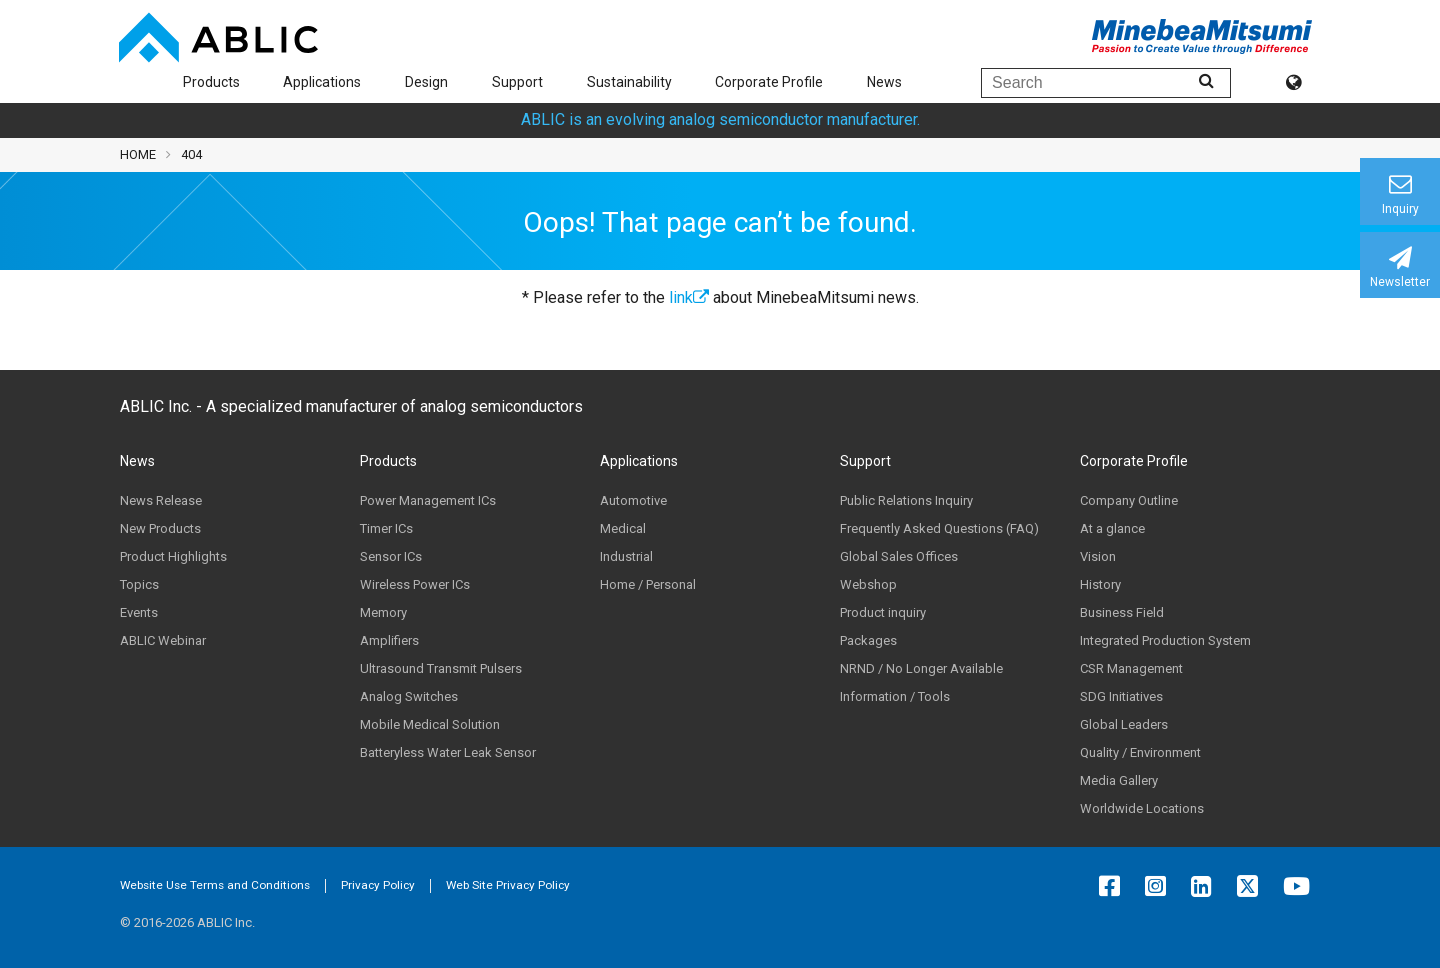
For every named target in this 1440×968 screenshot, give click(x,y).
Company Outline (1129, 500)
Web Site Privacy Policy (508, 885)
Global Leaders (1124, 724)
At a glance (1112, 528)
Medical (623, 528)
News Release (161, 500)
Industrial (626, 556)
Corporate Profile (769, 82)
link (689, 297)
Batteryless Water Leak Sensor (448, 752)
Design (426, 82)
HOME (138, 154)
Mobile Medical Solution (430, 724)
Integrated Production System (1165, 640)
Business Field (1122, 612)
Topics (139, 584)
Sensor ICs (391, 556)
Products (211, 82)
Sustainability (629, 82)
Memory (383, 612)
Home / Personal (648, 584)
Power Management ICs (428, 500)
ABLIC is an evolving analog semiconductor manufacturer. (720, 119)
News (884, 82)
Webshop (868, 584)
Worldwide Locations (1142, 808)
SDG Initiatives (1121, 696)
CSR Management (1131, 668)
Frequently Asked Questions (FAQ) (939, 528)
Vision (1098, 556)
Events (139, 612)
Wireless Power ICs (415, 584)
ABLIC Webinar (163, 640)
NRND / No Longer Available (921, 668)
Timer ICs (386, 528)
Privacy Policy (378, 885)
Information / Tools (895, 696)
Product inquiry (883, 612)
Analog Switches (409, 696)
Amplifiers (389, 640)
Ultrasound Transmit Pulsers (441, 668)
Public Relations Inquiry (906, 500)
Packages (868, 640)
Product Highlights (173, 556)
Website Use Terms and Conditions (215, 885)
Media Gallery (1119, 780)
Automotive (633, 500)
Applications (322, 82)
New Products (160, 528)
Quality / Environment (1140, 752)
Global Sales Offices (899, 556)
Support (517, 82)
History (1100, 584)
